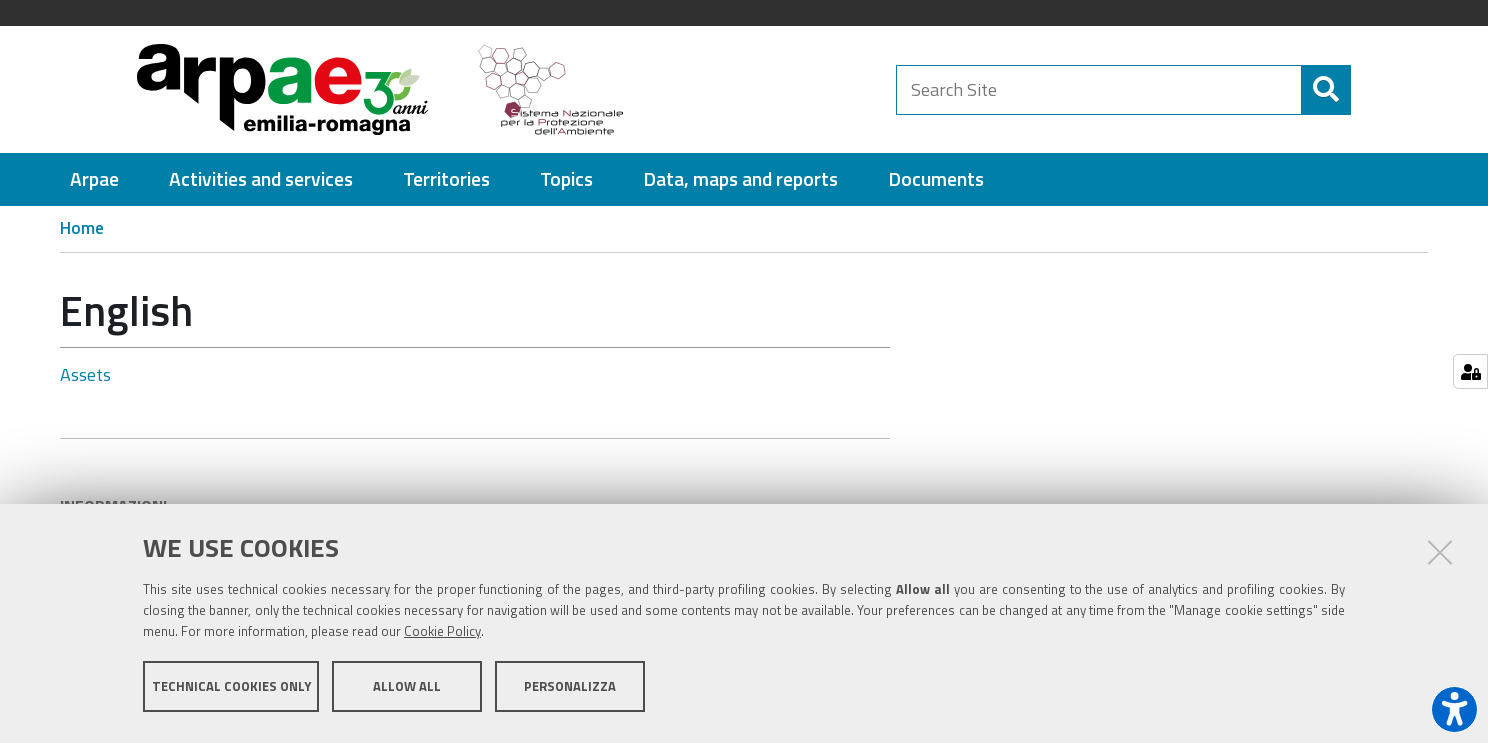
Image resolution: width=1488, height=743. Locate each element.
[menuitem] (94, 179)
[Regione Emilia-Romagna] (770, 89)
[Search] (1368, 90)
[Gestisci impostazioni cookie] (1470, 371)
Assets (85, 374)
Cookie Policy (442, 636)
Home (82, 228)
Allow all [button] (407, 691)
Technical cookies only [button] (231, 691)
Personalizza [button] (570, 691)
